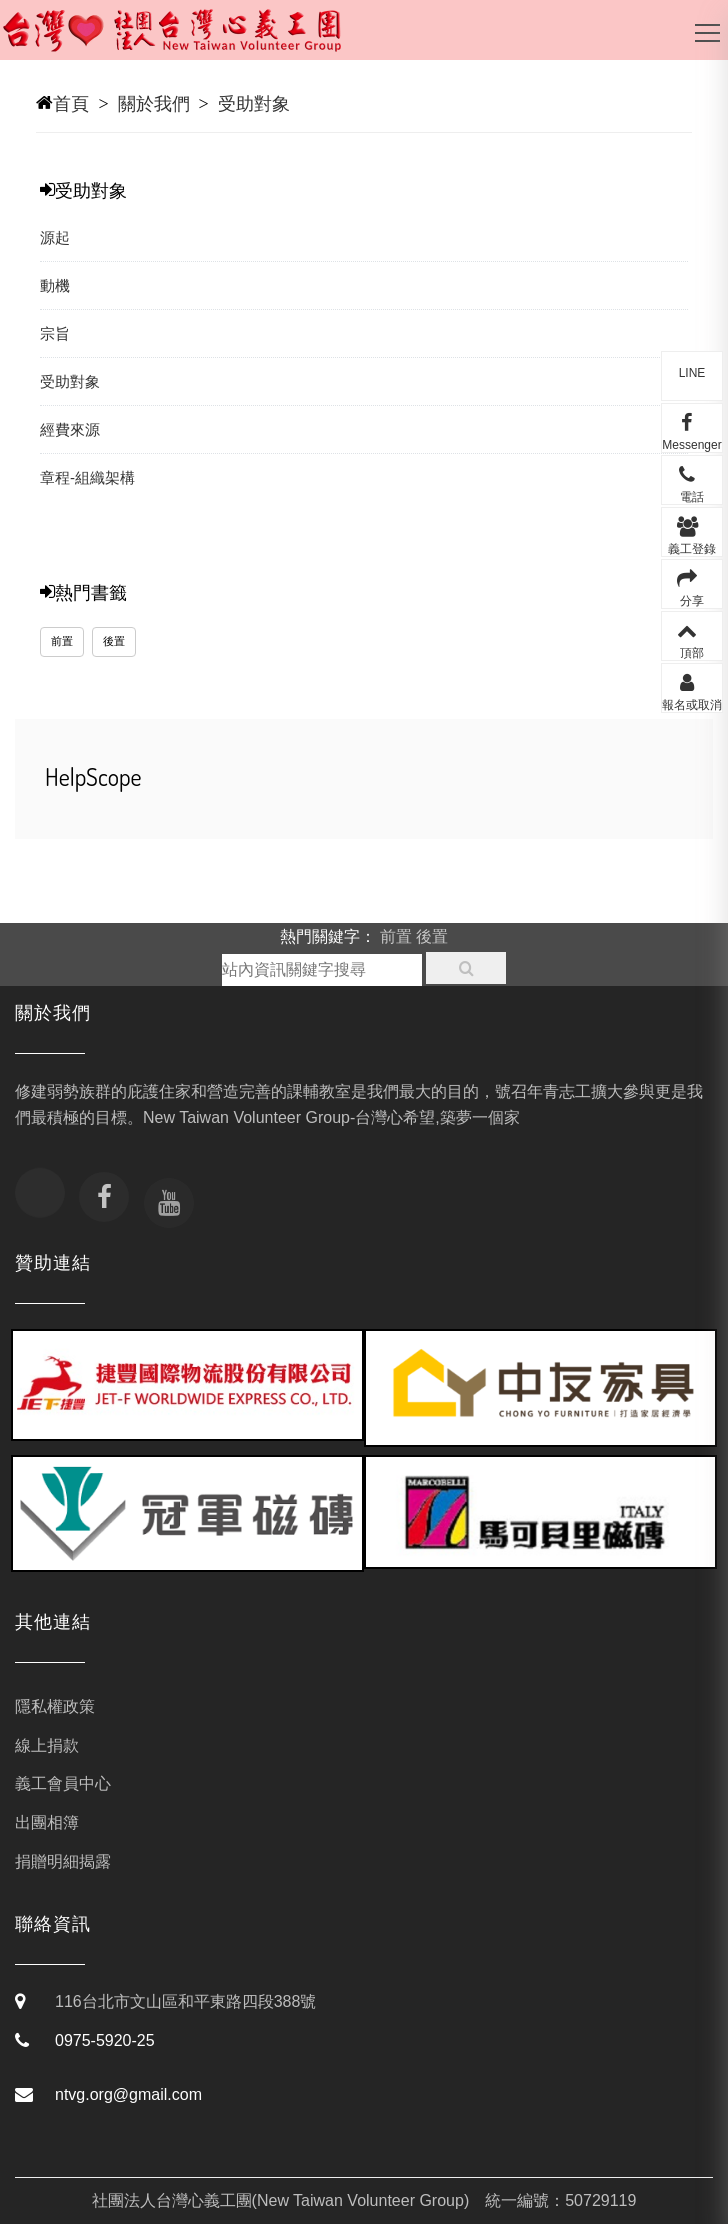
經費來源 (70, 429)
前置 (62, 641)
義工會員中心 (63, 1783)
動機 (55, 285)
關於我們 (154, 104)
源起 (55, 237)
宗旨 (55, 333)
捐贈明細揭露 (63, 1861)
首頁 (71, 104)
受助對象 (254, 104)
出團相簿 (47, 1822)
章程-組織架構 (87, 477)
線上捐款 (47, 1745)
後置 (114, 641)
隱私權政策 (55, 1706)
